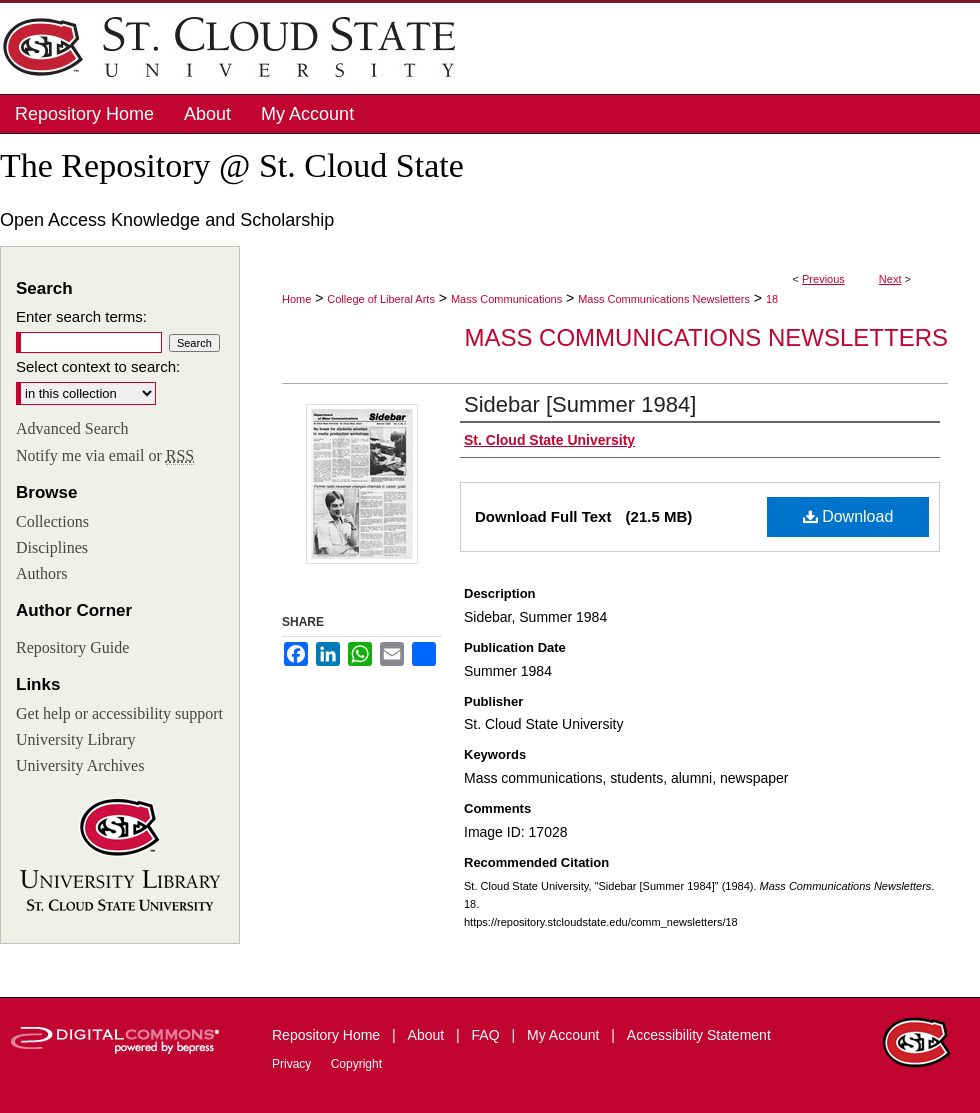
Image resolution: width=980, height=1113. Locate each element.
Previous (823, 279)
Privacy (293, 1064)
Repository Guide (72, 647)
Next (890, 279)
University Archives (80, 765)
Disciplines (52, 547)
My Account (565, 1035)
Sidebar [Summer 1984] (580, 404)
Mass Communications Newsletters (664, 299)
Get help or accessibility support (119, 713)
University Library (76, 739)
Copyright (356, 1064)
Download (848, 516)
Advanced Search (72, 428)
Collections (52, 521)
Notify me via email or (105, 456)
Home (296, 299)
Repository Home (328, 1035)
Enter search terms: (81, 316)
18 (772, 299)
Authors (42, 573)
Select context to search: (98, 366)
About (428, 1035)
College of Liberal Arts (381, 299)
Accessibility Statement (699, 1035)
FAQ (488, 1035)
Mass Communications (506, 299)
